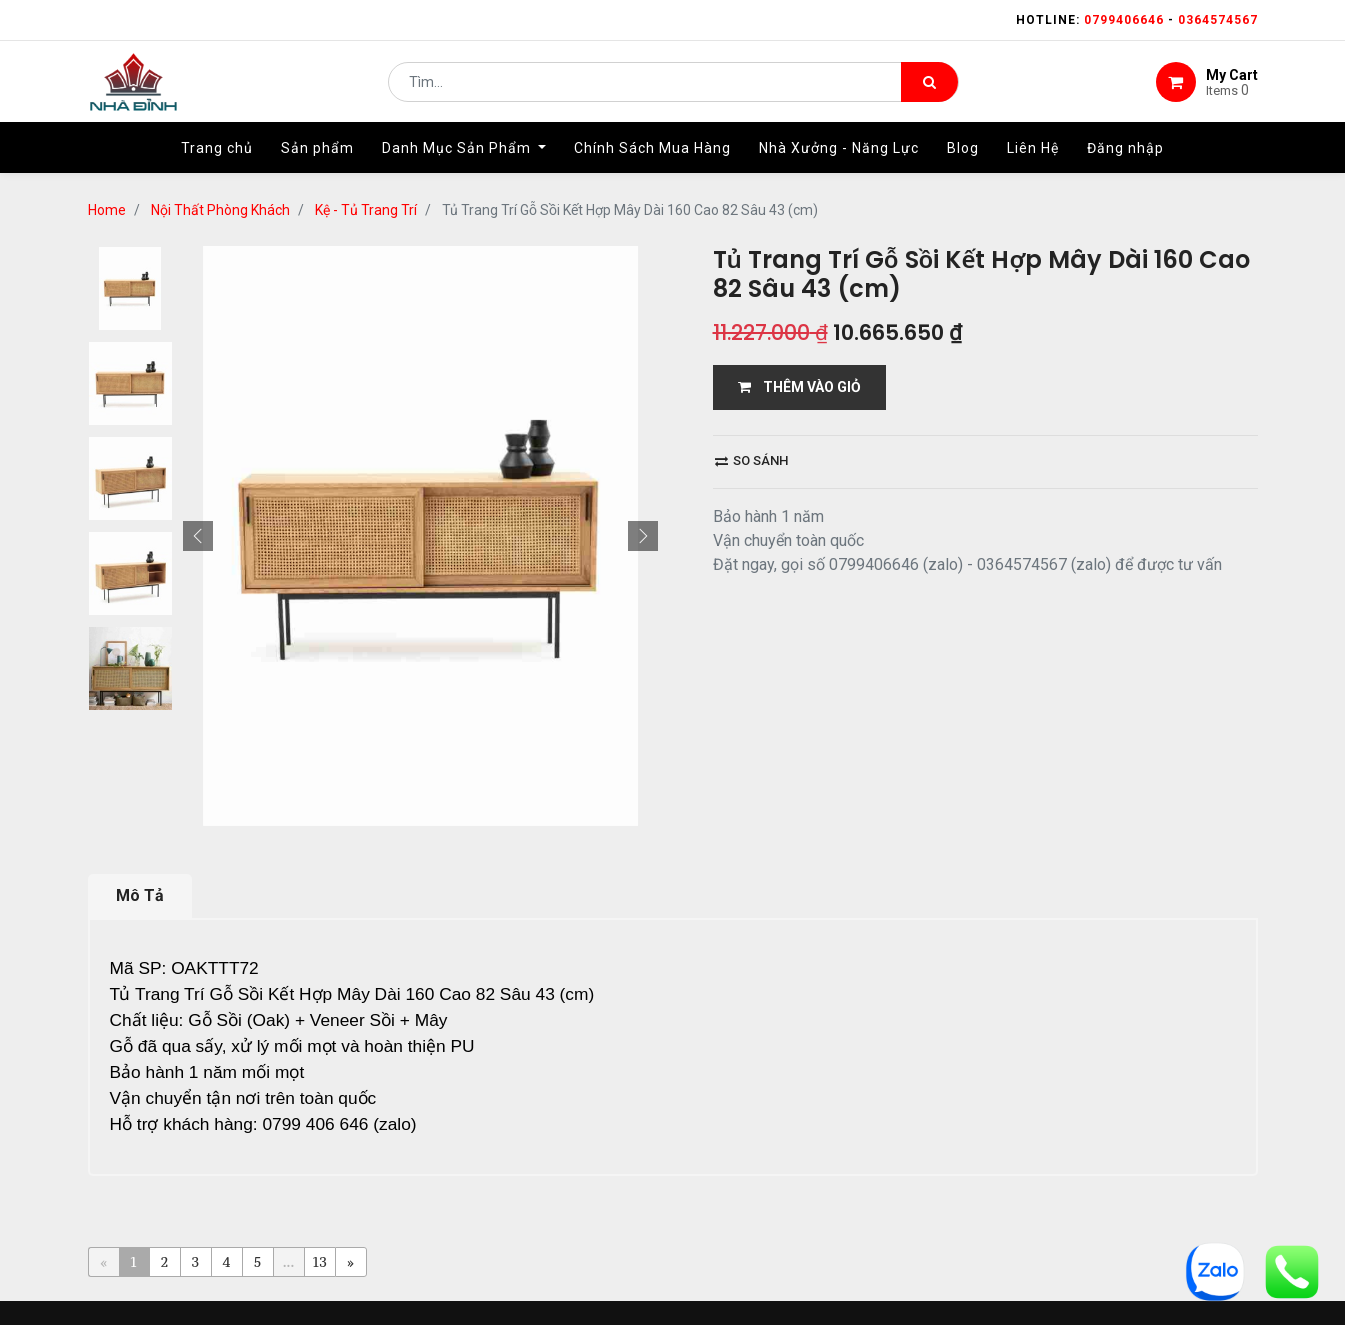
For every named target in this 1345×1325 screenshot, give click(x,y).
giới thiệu (464, 1304)
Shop (554, 1304)
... (288, 1211)
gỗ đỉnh (964, 1304)
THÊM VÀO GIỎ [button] (799, 337)
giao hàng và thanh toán (701, 1304)
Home (373, 1304)
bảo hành (865, 1304)
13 (319, 1211)
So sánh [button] (751, 410)
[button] (198, 486)
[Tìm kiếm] (929, 86)
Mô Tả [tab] (140, 845)
